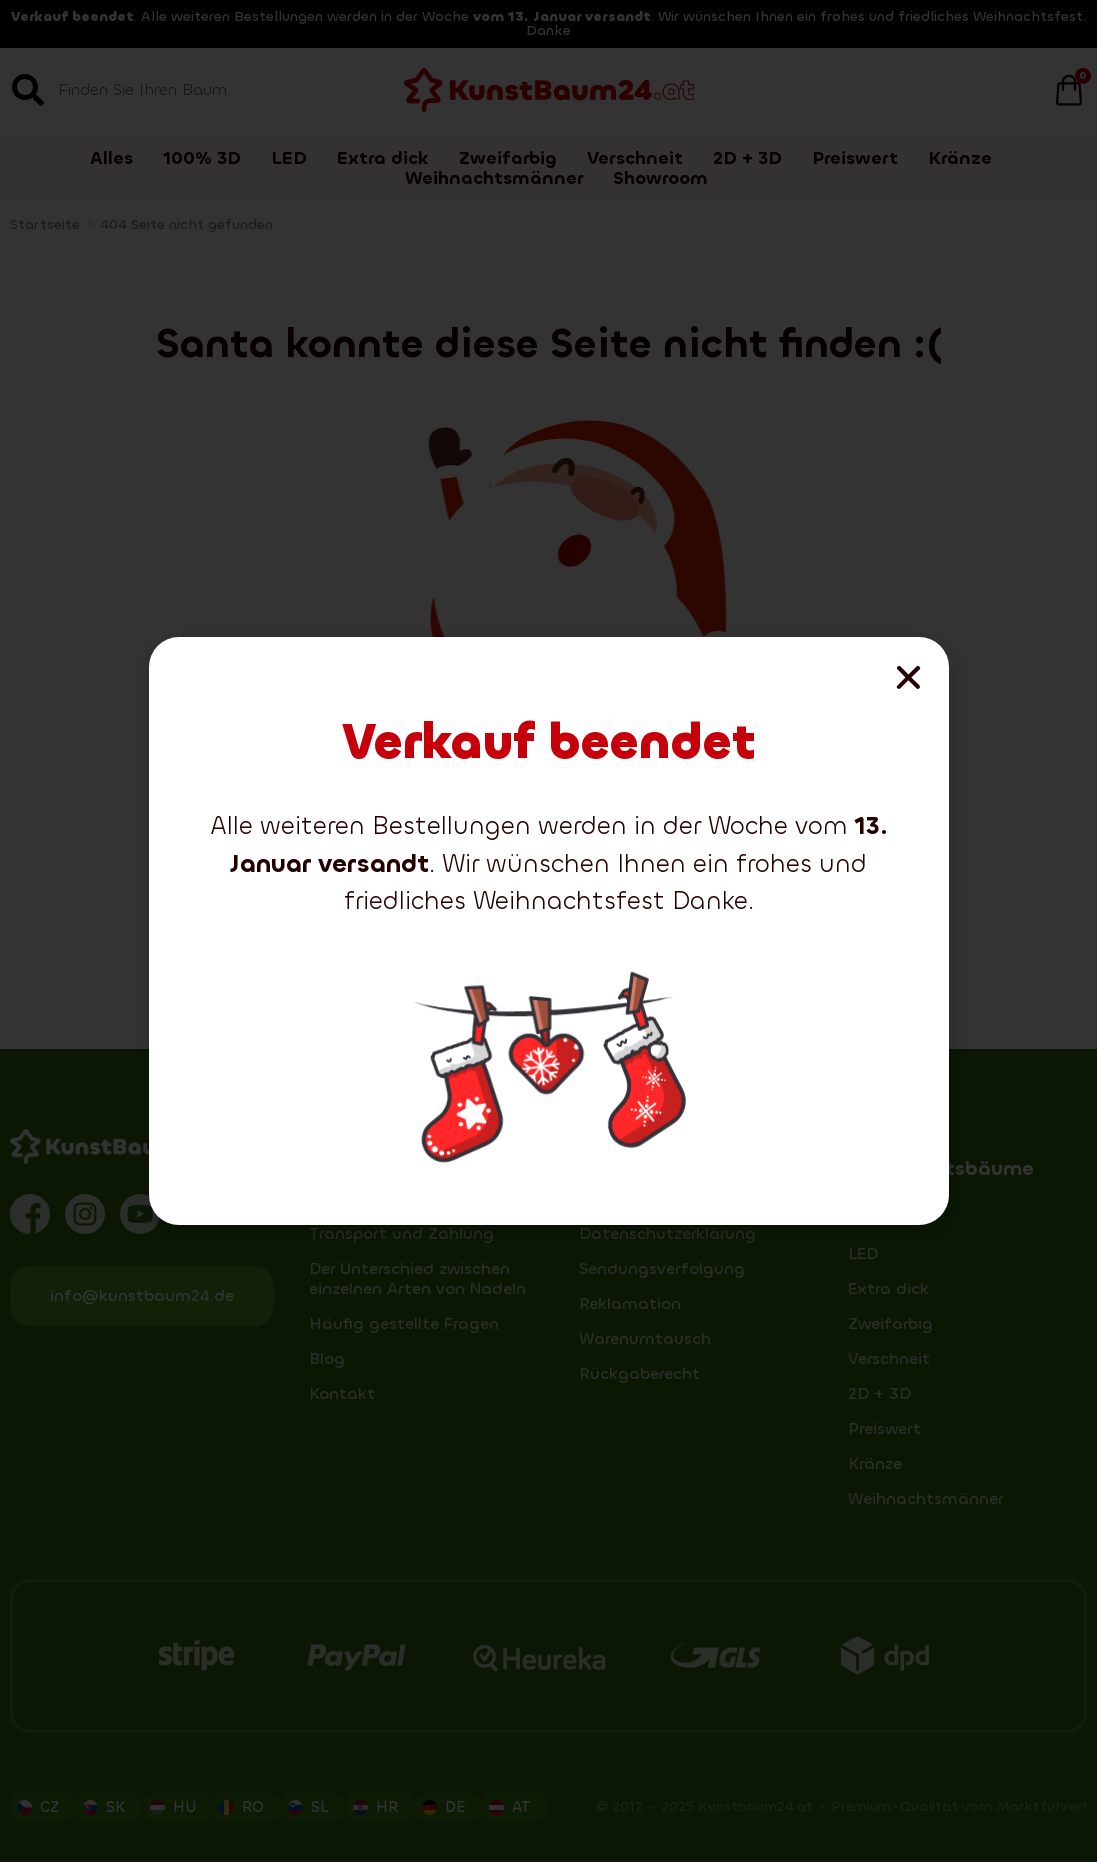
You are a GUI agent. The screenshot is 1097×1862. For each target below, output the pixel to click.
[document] (548, 931)
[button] (908, 677)
